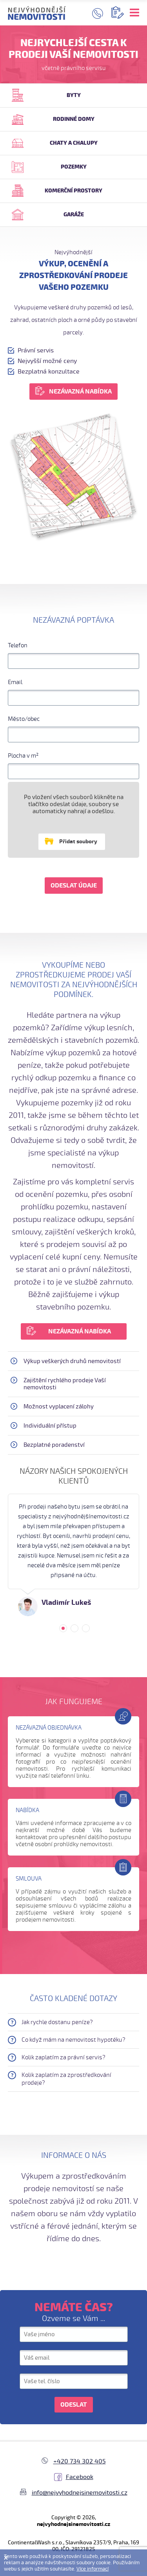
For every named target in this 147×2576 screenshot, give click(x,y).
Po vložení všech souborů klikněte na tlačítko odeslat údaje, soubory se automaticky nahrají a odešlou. (73, 804)
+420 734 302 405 (79, 2461)
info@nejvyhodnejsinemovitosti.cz (79, 2493)
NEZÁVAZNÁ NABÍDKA (80, 391)
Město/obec (24, 718)
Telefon (17, 645)
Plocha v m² (23, 755)
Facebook (79, 2477)
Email (15, 682)
